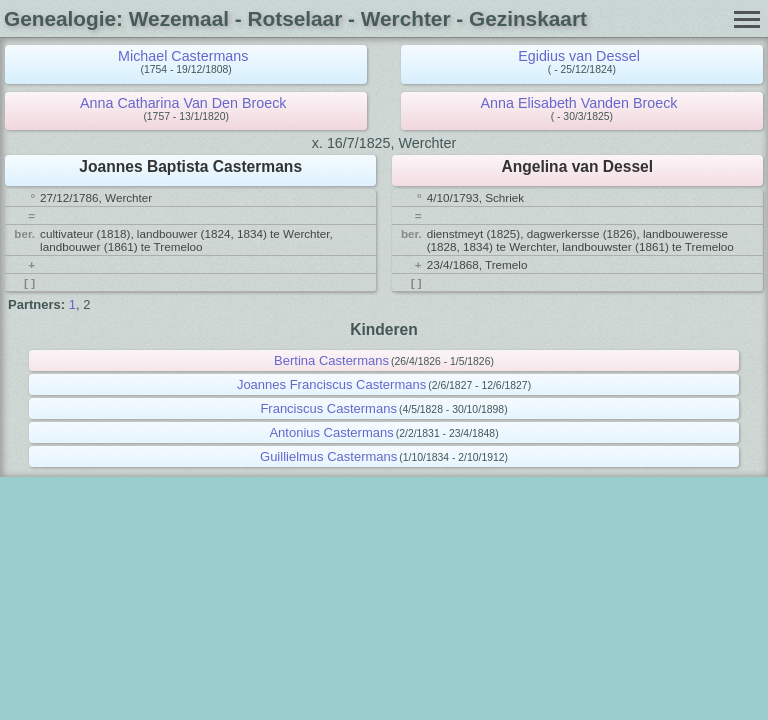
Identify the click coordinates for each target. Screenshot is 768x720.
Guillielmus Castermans (328, 456)
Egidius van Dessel (579, 56)
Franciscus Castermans (328, 408)
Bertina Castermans (331, 360)
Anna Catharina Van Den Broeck (183, 103)
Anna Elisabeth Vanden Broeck (579, 103)
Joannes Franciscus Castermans (331, 384)
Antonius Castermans (331, 432)
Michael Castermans (183, 56)
